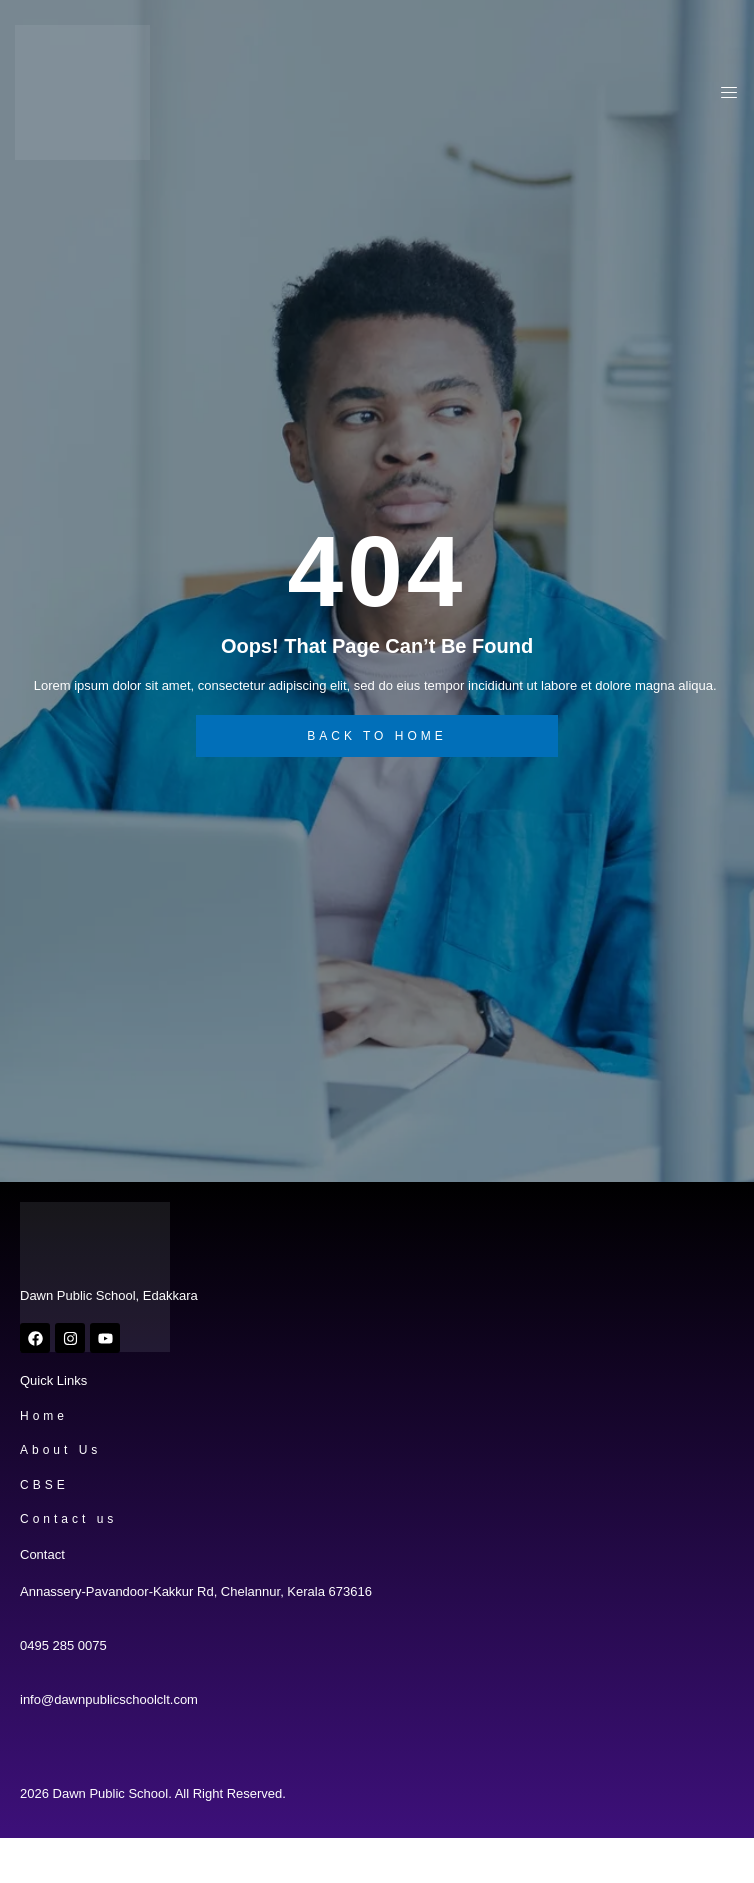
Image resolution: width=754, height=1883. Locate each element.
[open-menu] (724, 95)
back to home (377, 736)
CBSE (44, 1485)
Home (44, 1416)
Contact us (68, 1519)
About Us (60, 1450)
